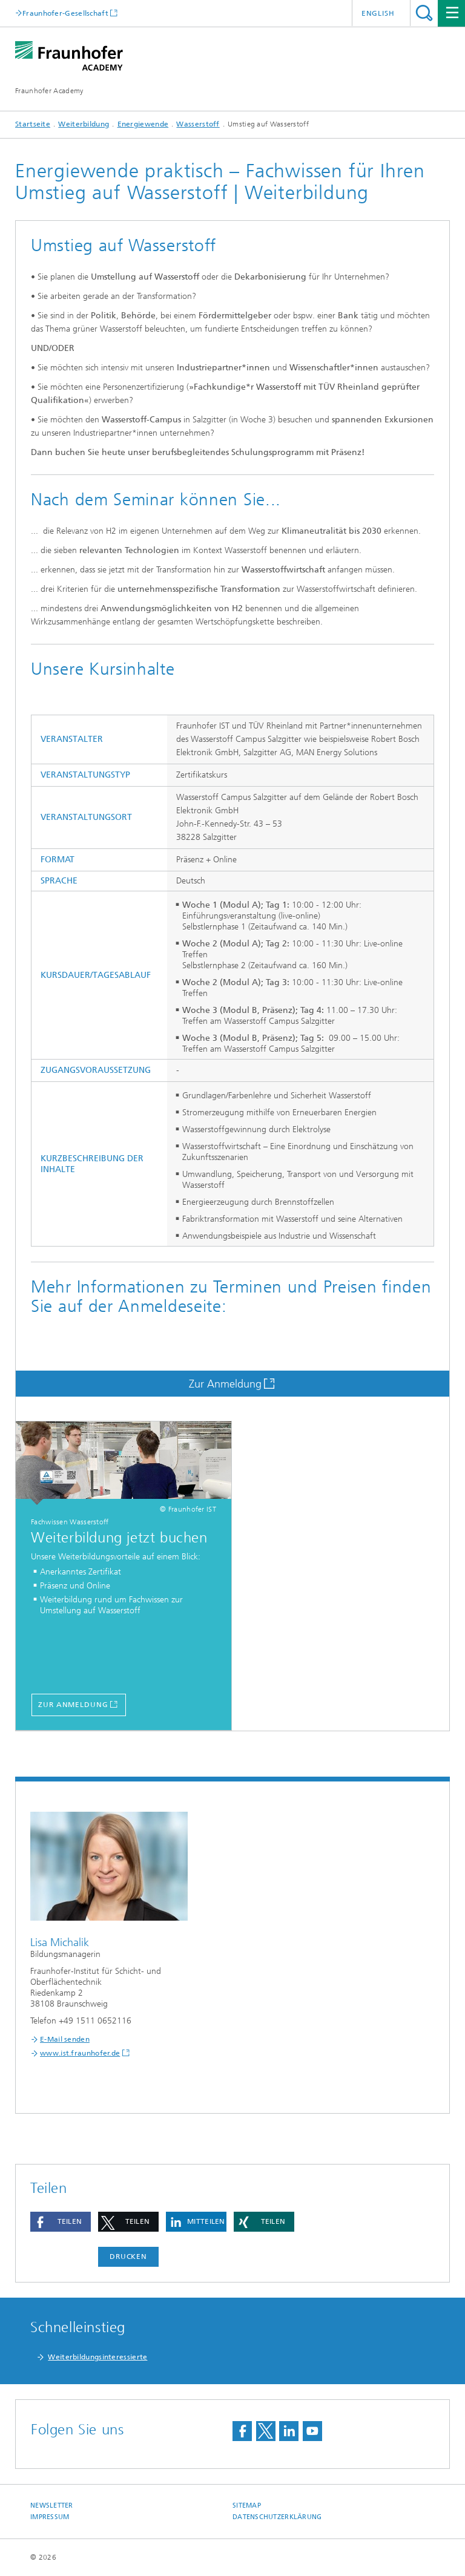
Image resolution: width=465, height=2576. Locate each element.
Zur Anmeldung (225, 1384)
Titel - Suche (424, 13)
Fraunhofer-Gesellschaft (65, 13)
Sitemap (246, 2505)
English (378, 13)
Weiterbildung (83, 124)
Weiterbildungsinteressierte (97, 2357)
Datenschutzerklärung (277, 2517)
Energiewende (143, 124)
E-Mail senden (65, 2039)
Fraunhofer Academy (49, 91)
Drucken (128, 2256)
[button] (60, 2222)
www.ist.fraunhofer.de (80, 2053)
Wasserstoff (197, 124)
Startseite (32, 124)
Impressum (49, 2517)
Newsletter (51, 2505)
